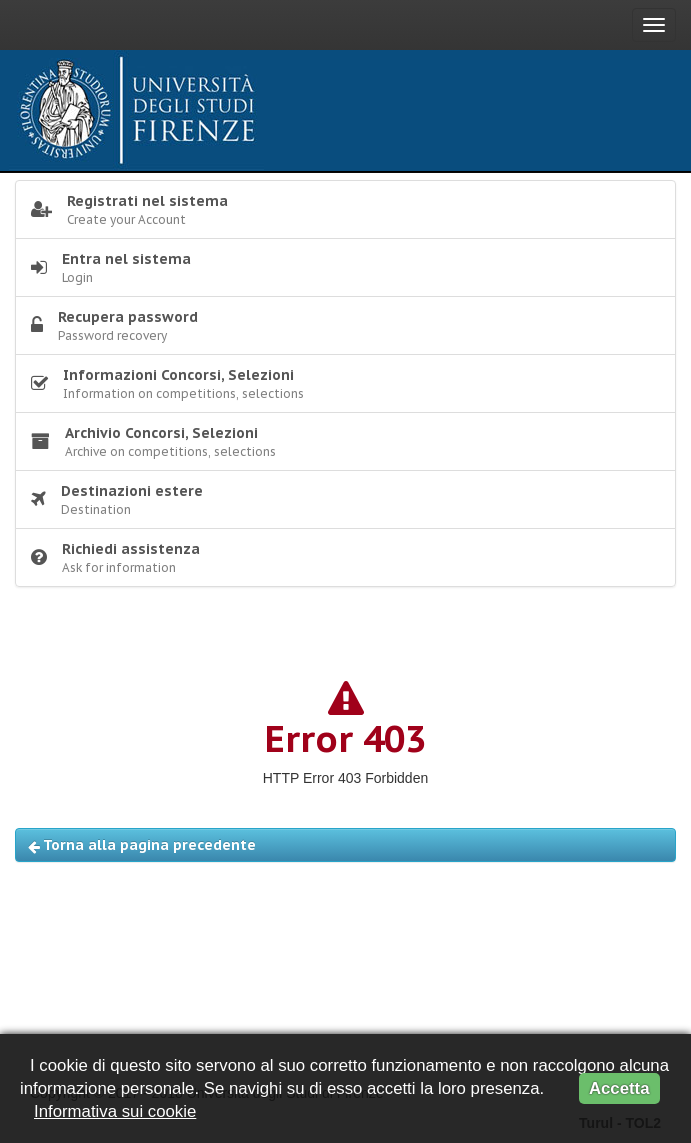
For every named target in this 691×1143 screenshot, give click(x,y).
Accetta (619, 1088)
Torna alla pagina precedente (142, 845)
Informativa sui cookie (115, 1111)
